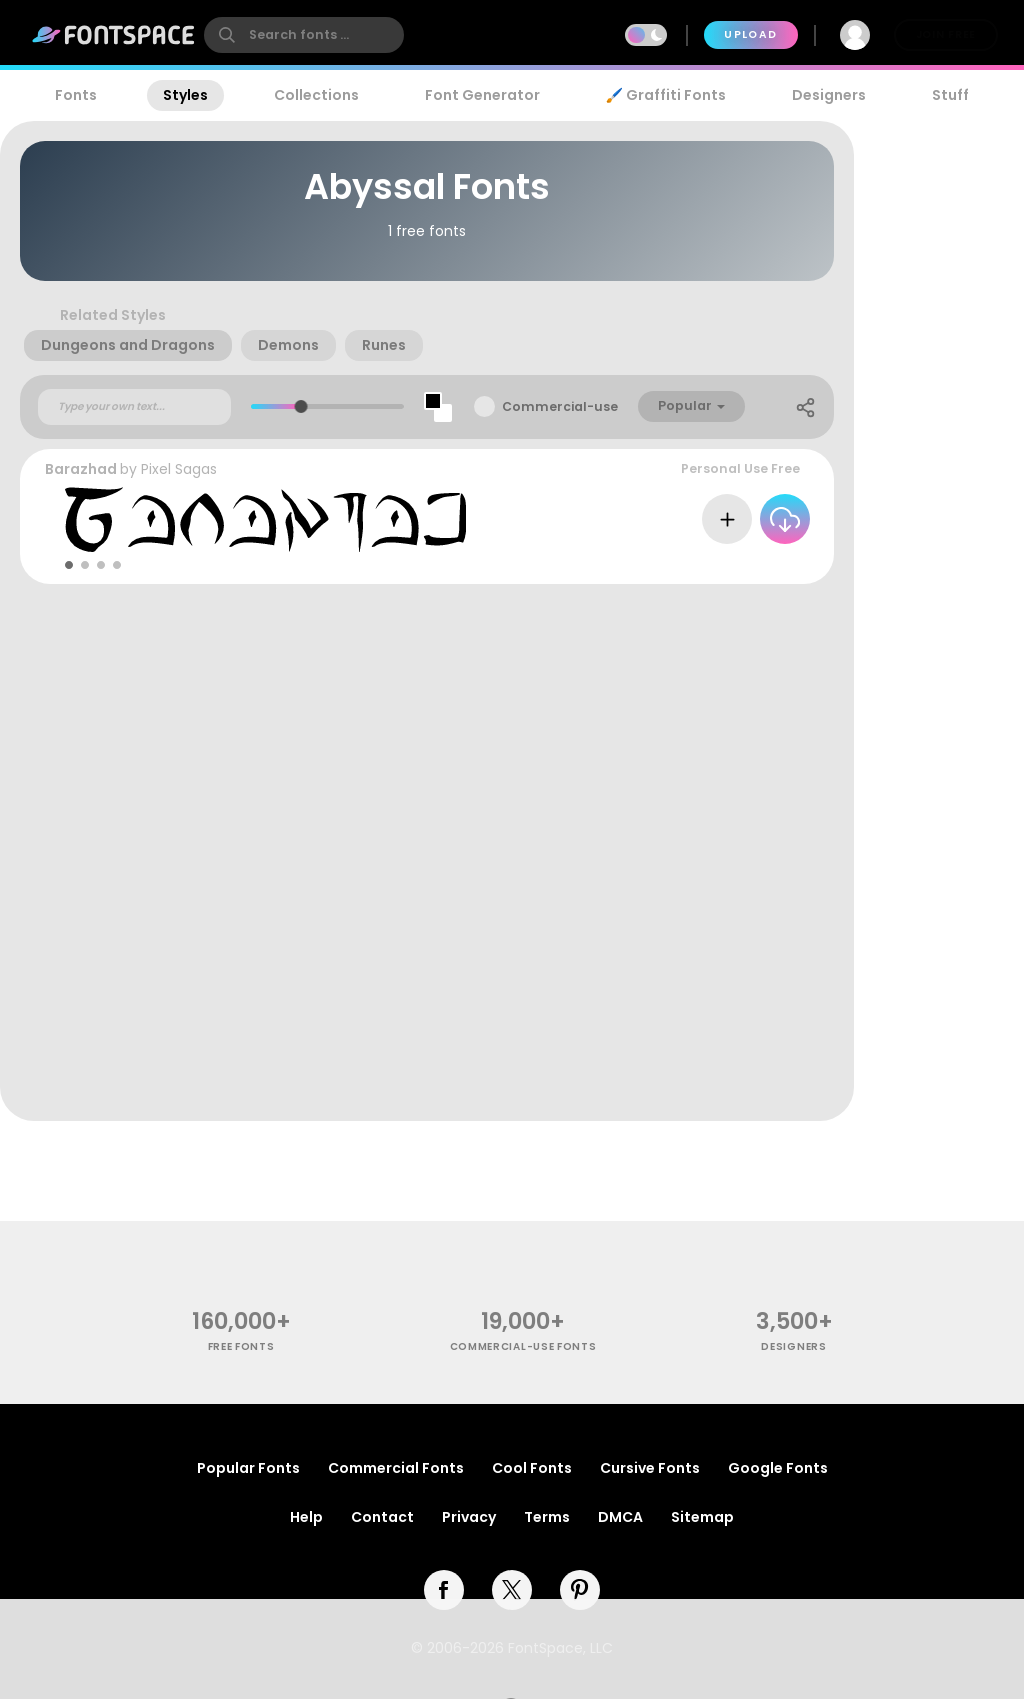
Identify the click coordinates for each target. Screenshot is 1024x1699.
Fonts (76, 95)
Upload (750, 34)
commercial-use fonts (523, 1346)
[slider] (301, 406)
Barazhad (81, 469)
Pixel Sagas (179, 469)
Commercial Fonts (396, 1468)
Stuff (950, 95)
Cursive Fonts (650, 1468)
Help (306, 1517)
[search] (304, 35)
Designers (829, 95)
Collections (316, 95)
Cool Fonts (532, 1468)
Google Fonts (778, 1468)
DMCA (620, 1517)
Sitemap (702, 1517)
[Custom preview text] (134, 407)
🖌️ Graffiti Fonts (666, 95)
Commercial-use (560, 406)
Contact (382, 1517)
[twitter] (512, 1590)
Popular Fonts (248, 1468)
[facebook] (444, 1590)
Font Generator (482, 95)
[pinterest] (580, 1590)
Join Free (946, 34)
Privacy (469, 1517)
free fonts (241, 1346)
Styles (185, 95)
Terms (547, 1517)
